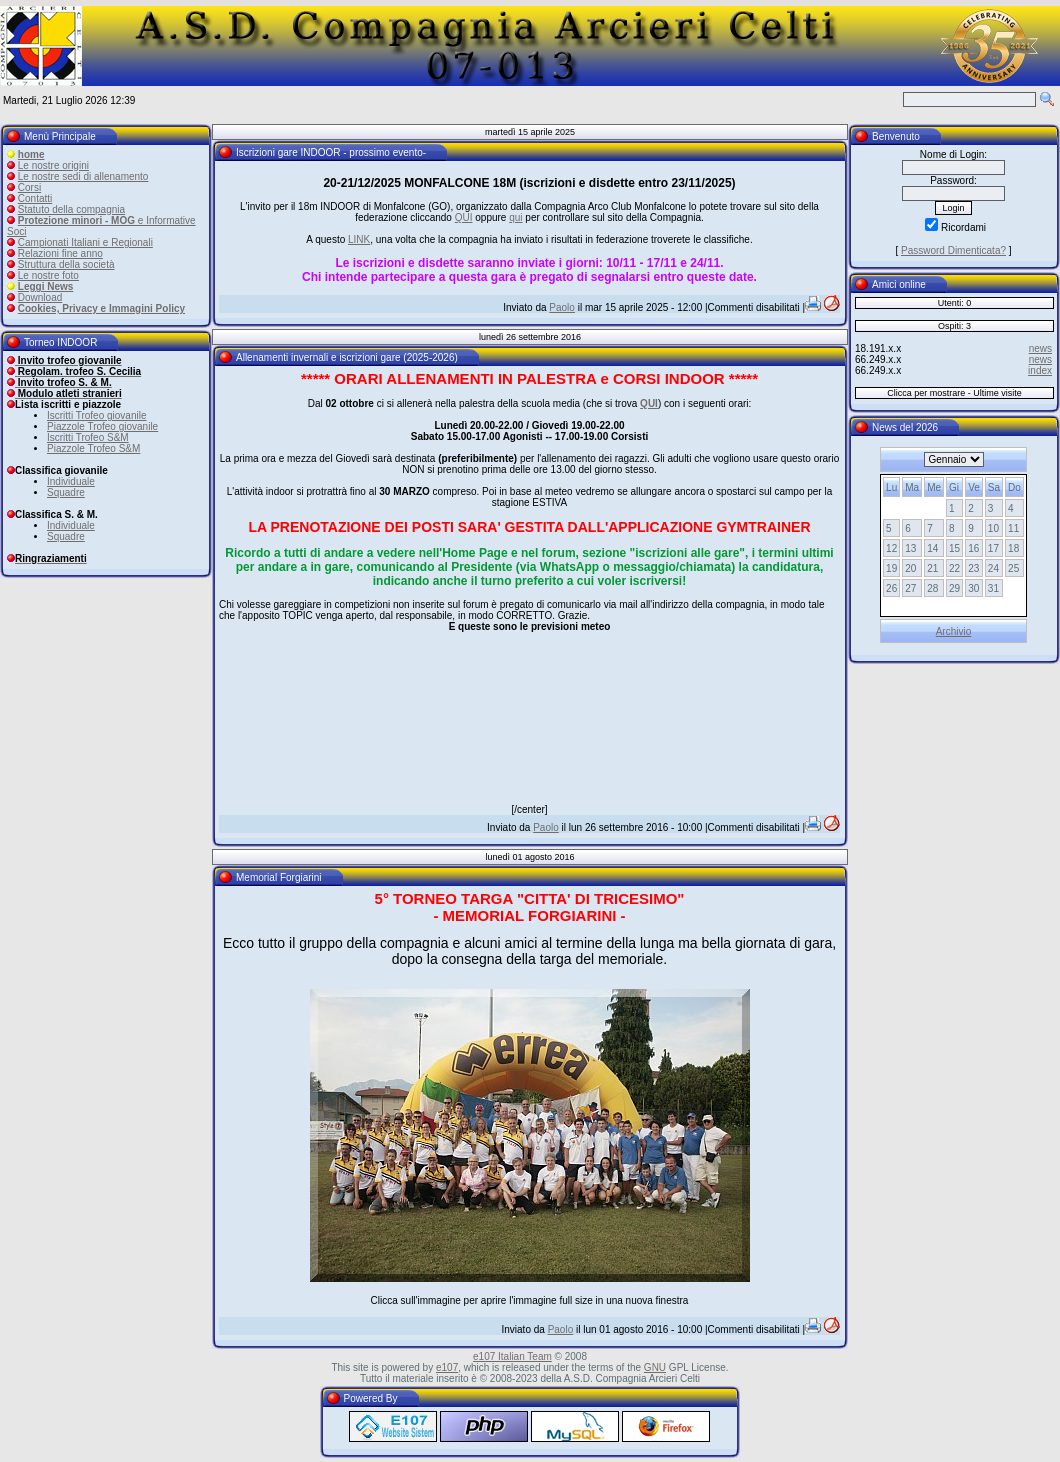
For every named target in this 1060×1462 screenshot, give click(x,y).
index (1040, 370)
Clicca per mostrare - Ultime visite (954, 393)
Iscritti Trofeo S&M (88, 437)
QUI (464, 217)
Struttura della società (66, 264)
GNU (655, 1367)
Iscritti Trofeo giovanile (97, 415)
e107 (447, 1367)
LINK (359, 239)
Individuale (71, 481)
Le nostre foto (48, 275)
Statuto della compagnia (71, 209)
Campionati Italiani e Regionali (85, 242)
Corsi (29, 187)
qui (515, 217)
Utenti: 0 (955, 303)
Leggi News (46, 286)
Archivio (954, 631)
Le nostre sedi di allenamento (83, 176)
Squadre (66, 492)
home (31, 154)
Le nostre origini (53, 165)
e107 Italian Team (512, 1356)
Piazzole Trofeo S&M (93, 448)
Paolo (562, 307)
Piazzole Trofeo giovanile (102, 426)
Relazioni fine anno (60, 253)
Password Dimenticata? (953, 250)
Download (40, 297)
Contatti (35, 198)
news (1040, 348)
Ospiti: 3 (954, 326)
